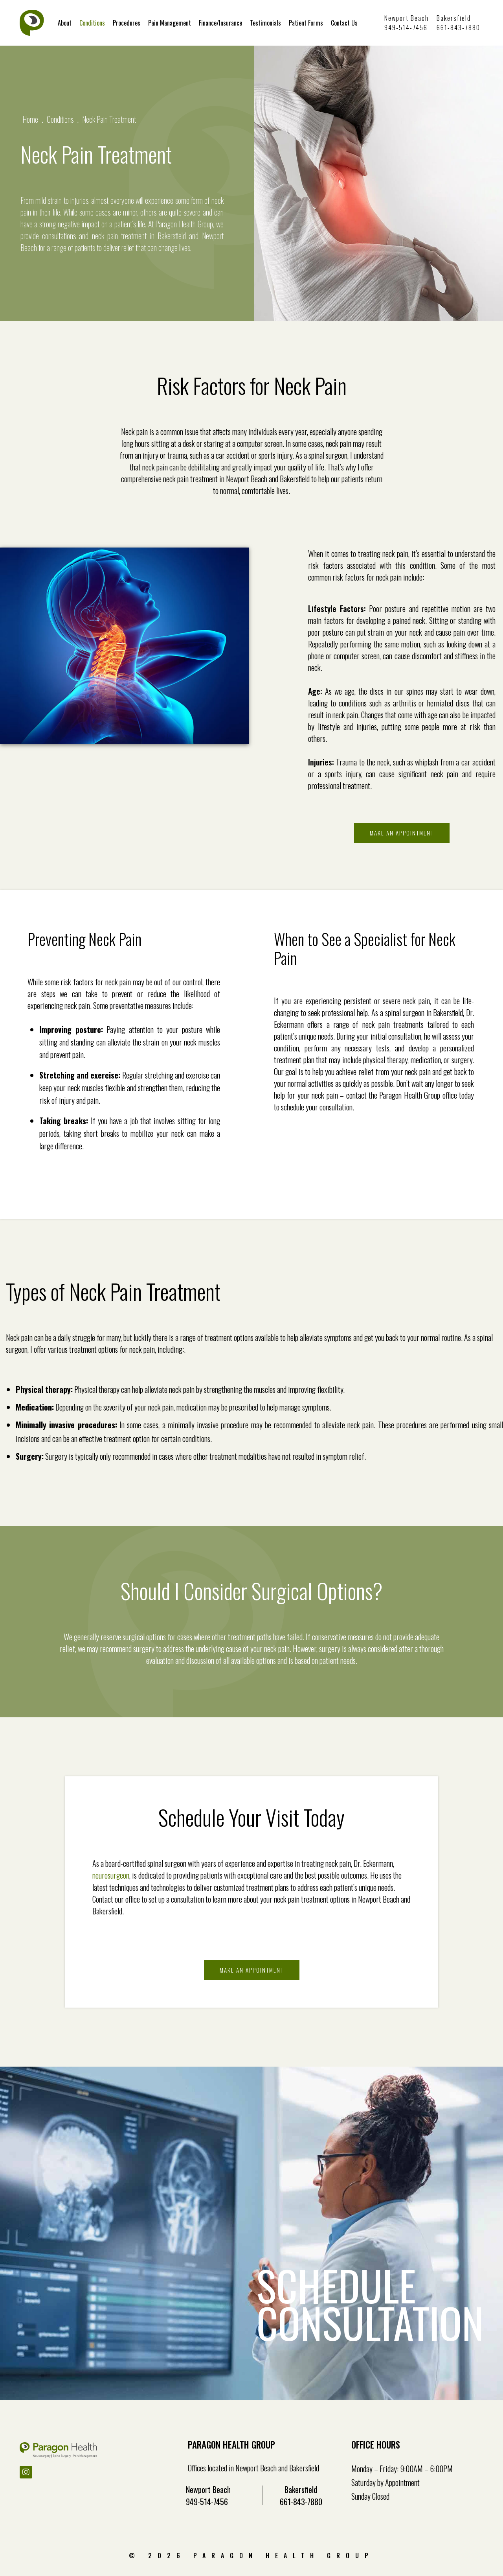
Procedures (126, 23)
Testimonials (265, 23)
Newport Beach (406, 18)
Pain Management (169, 23)
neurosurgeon (110, 1875)
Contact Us (344, 23)
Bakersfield (454, 18)
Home (30, 119)
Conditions (92, 23)
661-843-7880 (458, 27)
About (65, 23)
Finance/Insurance (220, 23)
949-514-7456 (406, 27)
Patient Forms (306, 23)
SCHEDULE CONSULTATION (364, 2305)
